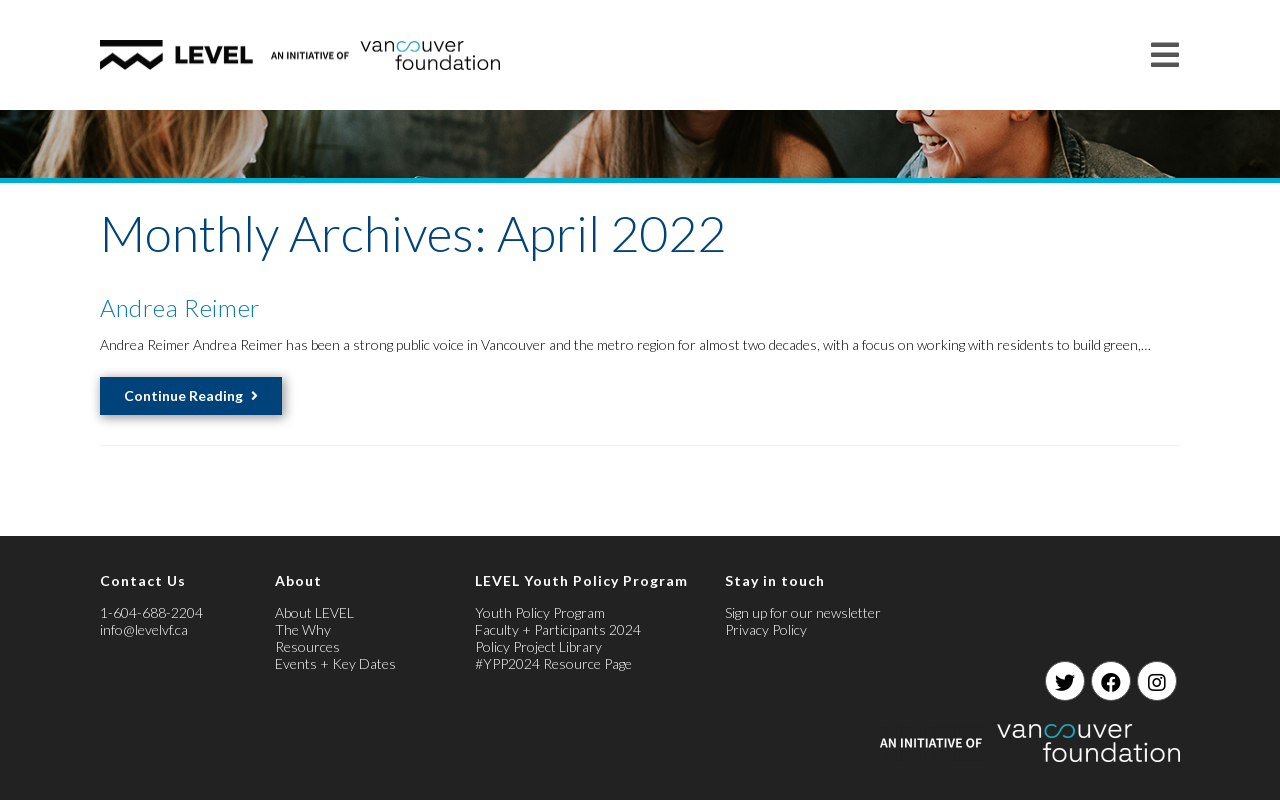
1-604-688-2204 (151, 612)
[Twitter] (1065, 681)
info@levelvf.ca (144, 629)
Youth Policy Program (540, 612)
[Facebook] (1111, 681)
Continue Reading (191, 395)
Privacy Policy (766, 629)
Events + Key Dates (335, 663)
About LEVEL (314, 612)
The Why (303, 629)
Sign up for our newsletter (803, 612)
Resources (307, 646)
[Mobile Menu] (1165, 54)
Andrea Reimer (180, 307)
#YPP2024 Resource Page (553, 663)
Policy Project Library (538, 646)
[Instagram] (1157, 681)
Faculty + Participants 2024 (558, 629)
